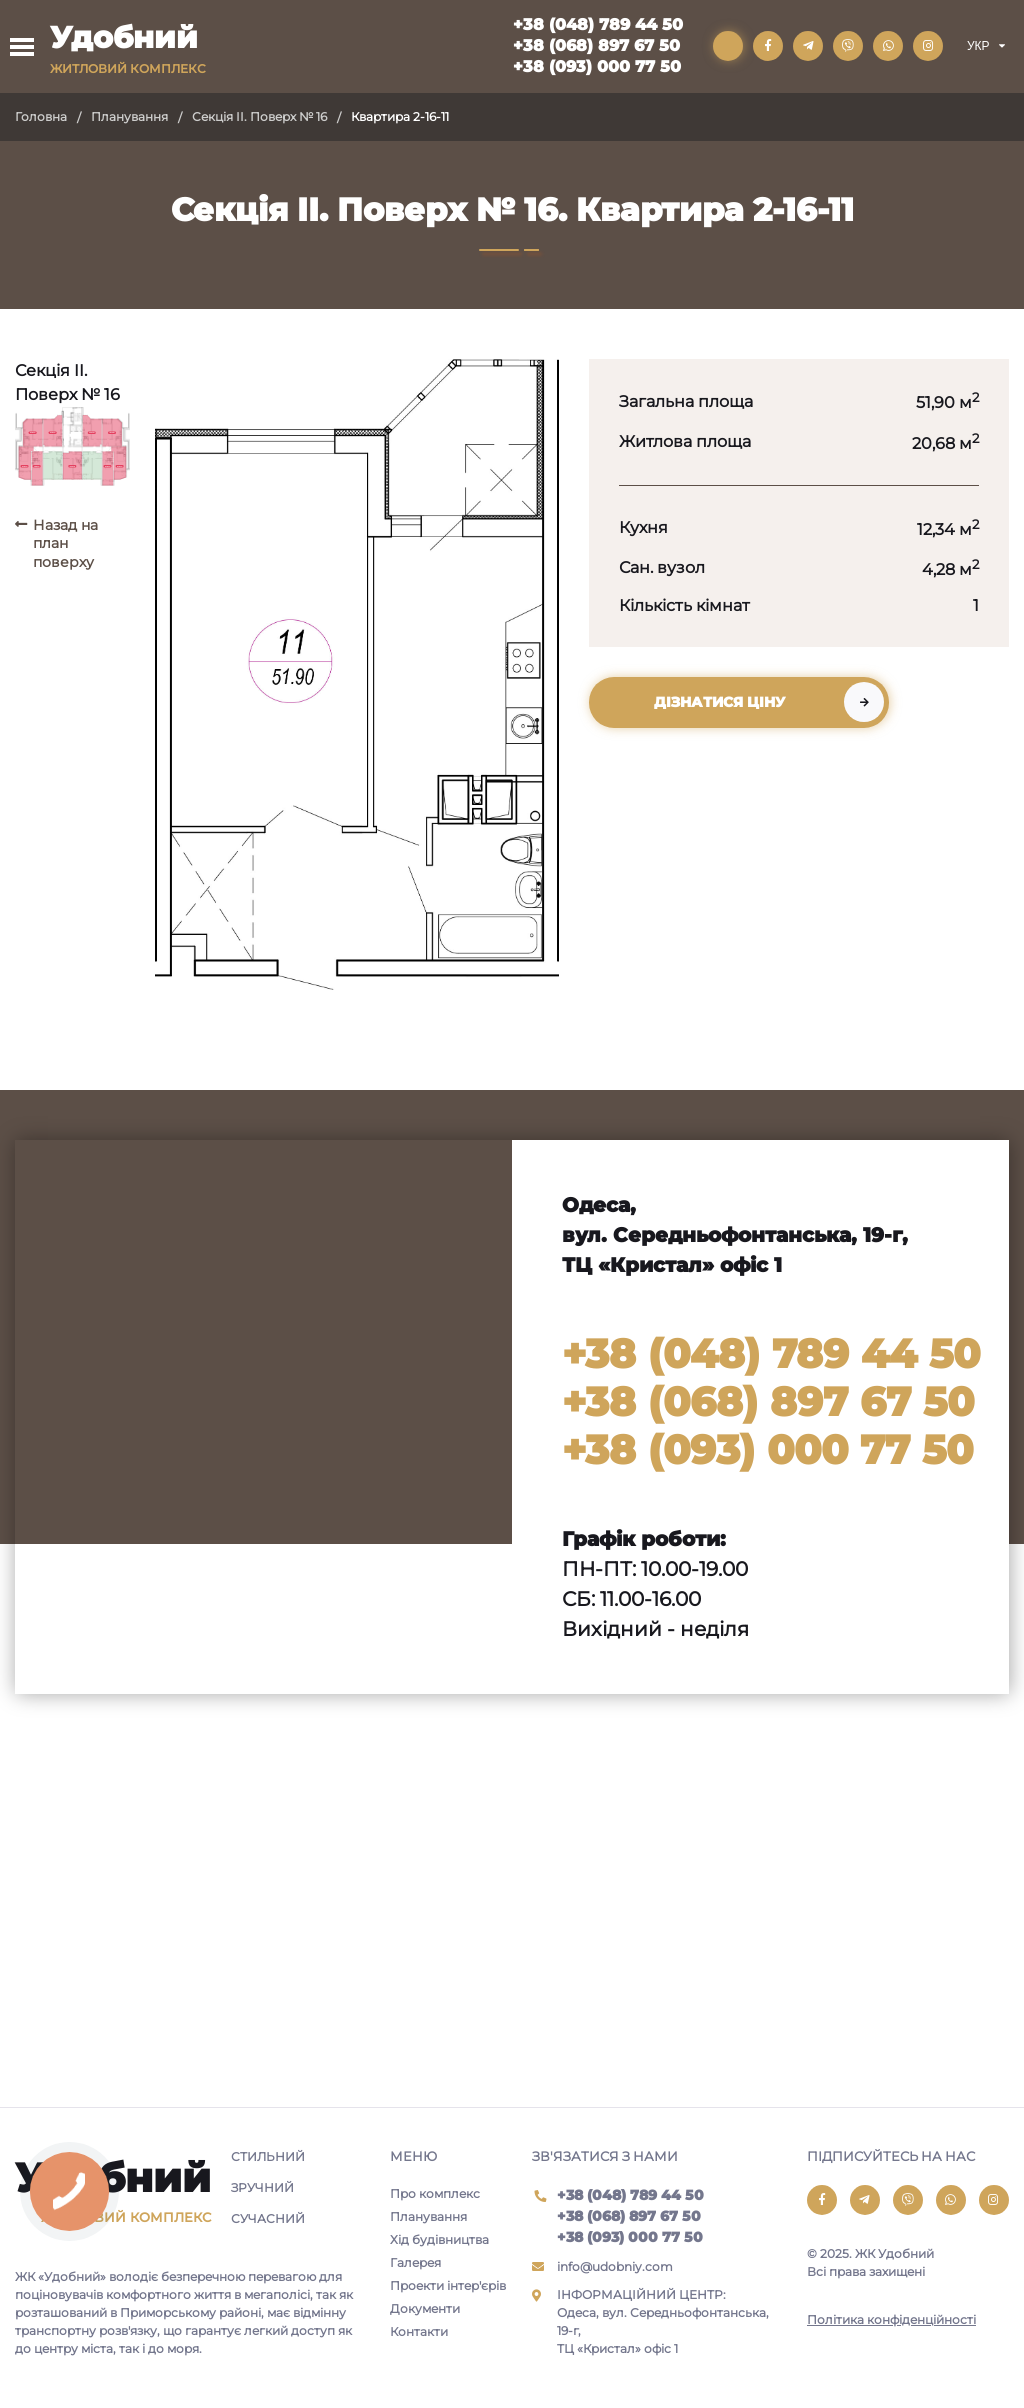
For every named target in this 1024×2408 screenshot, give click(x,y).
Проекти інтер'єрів (448, 2285)
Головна (41, 116)
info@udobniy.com (615, 2266)
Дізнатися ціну (719, 702)
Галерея (415, 2262)
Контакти (419, 2331)
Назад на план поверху (65, 543)
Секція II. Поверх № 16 (259, 116)
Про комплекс (435, 2193)
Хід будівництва (439, 2239)
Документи (425, 2308)
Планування (129, 116)
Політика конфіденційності (891, 2319)
